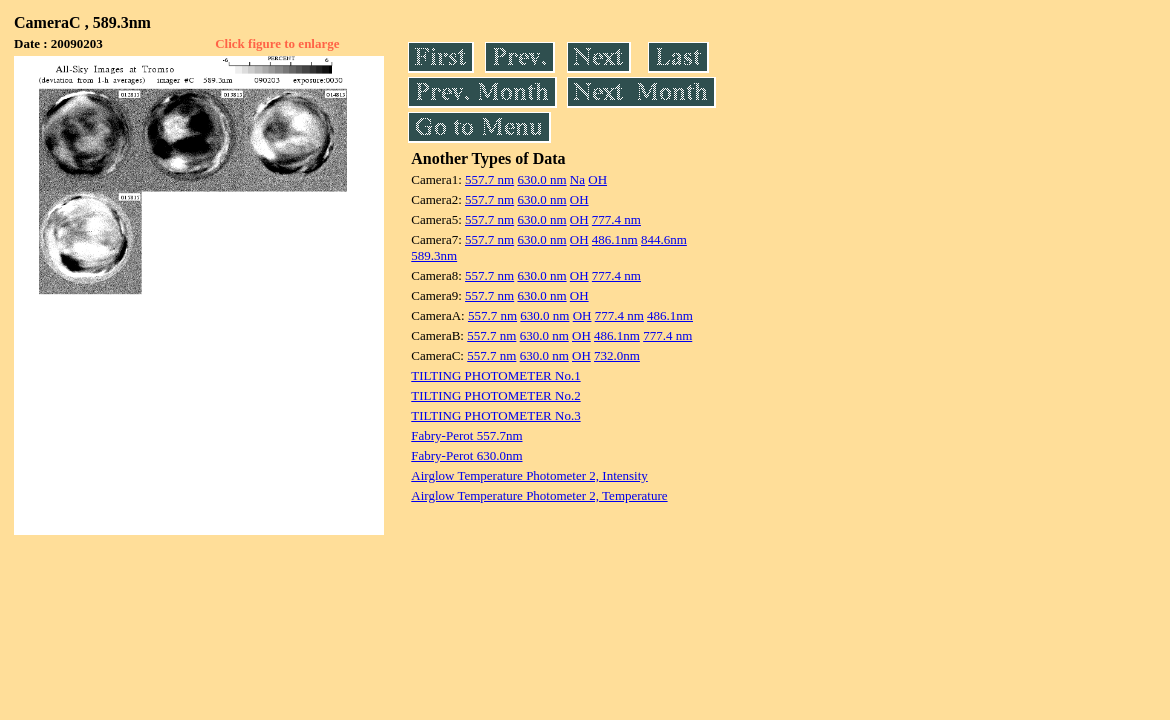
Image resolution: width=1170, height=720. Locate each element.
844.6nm (664, 239)
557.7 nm (489, 179)
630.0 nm (541, 179)
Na (577, 179)
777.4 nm (616, 219)
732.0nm (617, 355)
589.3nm (434, 255)
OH (597, 179)
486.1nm (615, 239)
